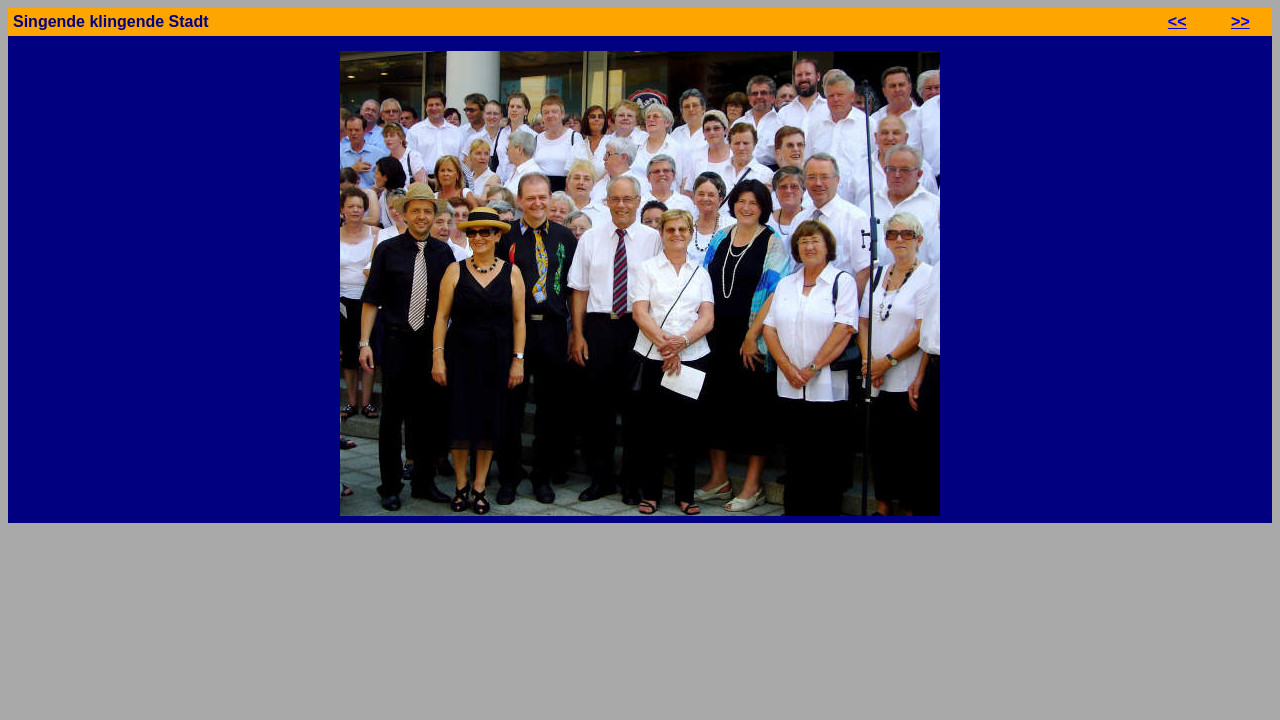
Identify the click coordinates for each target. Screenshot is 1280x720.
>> (1240, 21)
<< (1177, 21)
